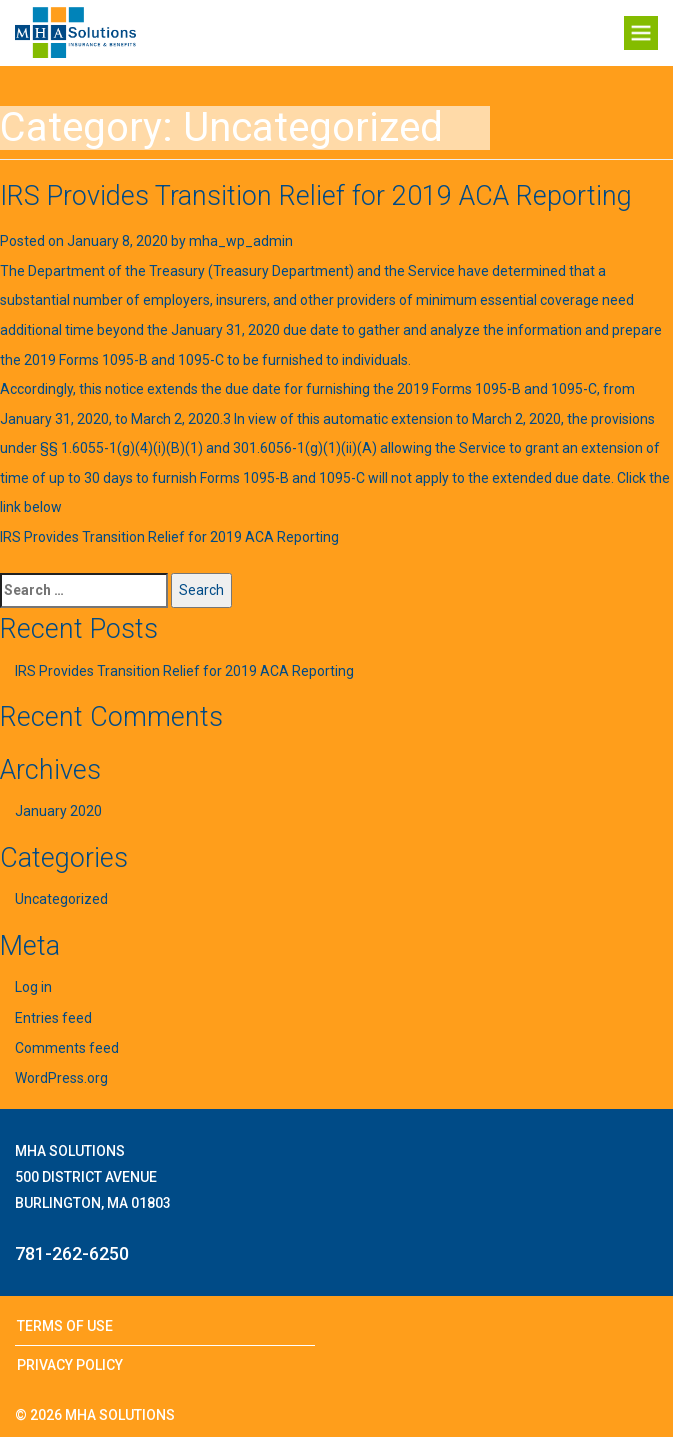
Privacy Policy (70, 1365)
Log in (33, 987)
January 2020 (58, 811)
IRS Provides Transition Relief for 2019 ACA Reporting (316, 196)
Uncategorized (61, 899)
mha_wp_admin (241, 241)
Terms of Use (65, 1326)
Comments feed (67, 1048)
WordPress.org (61, 1078)
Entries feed (53, 1018)
